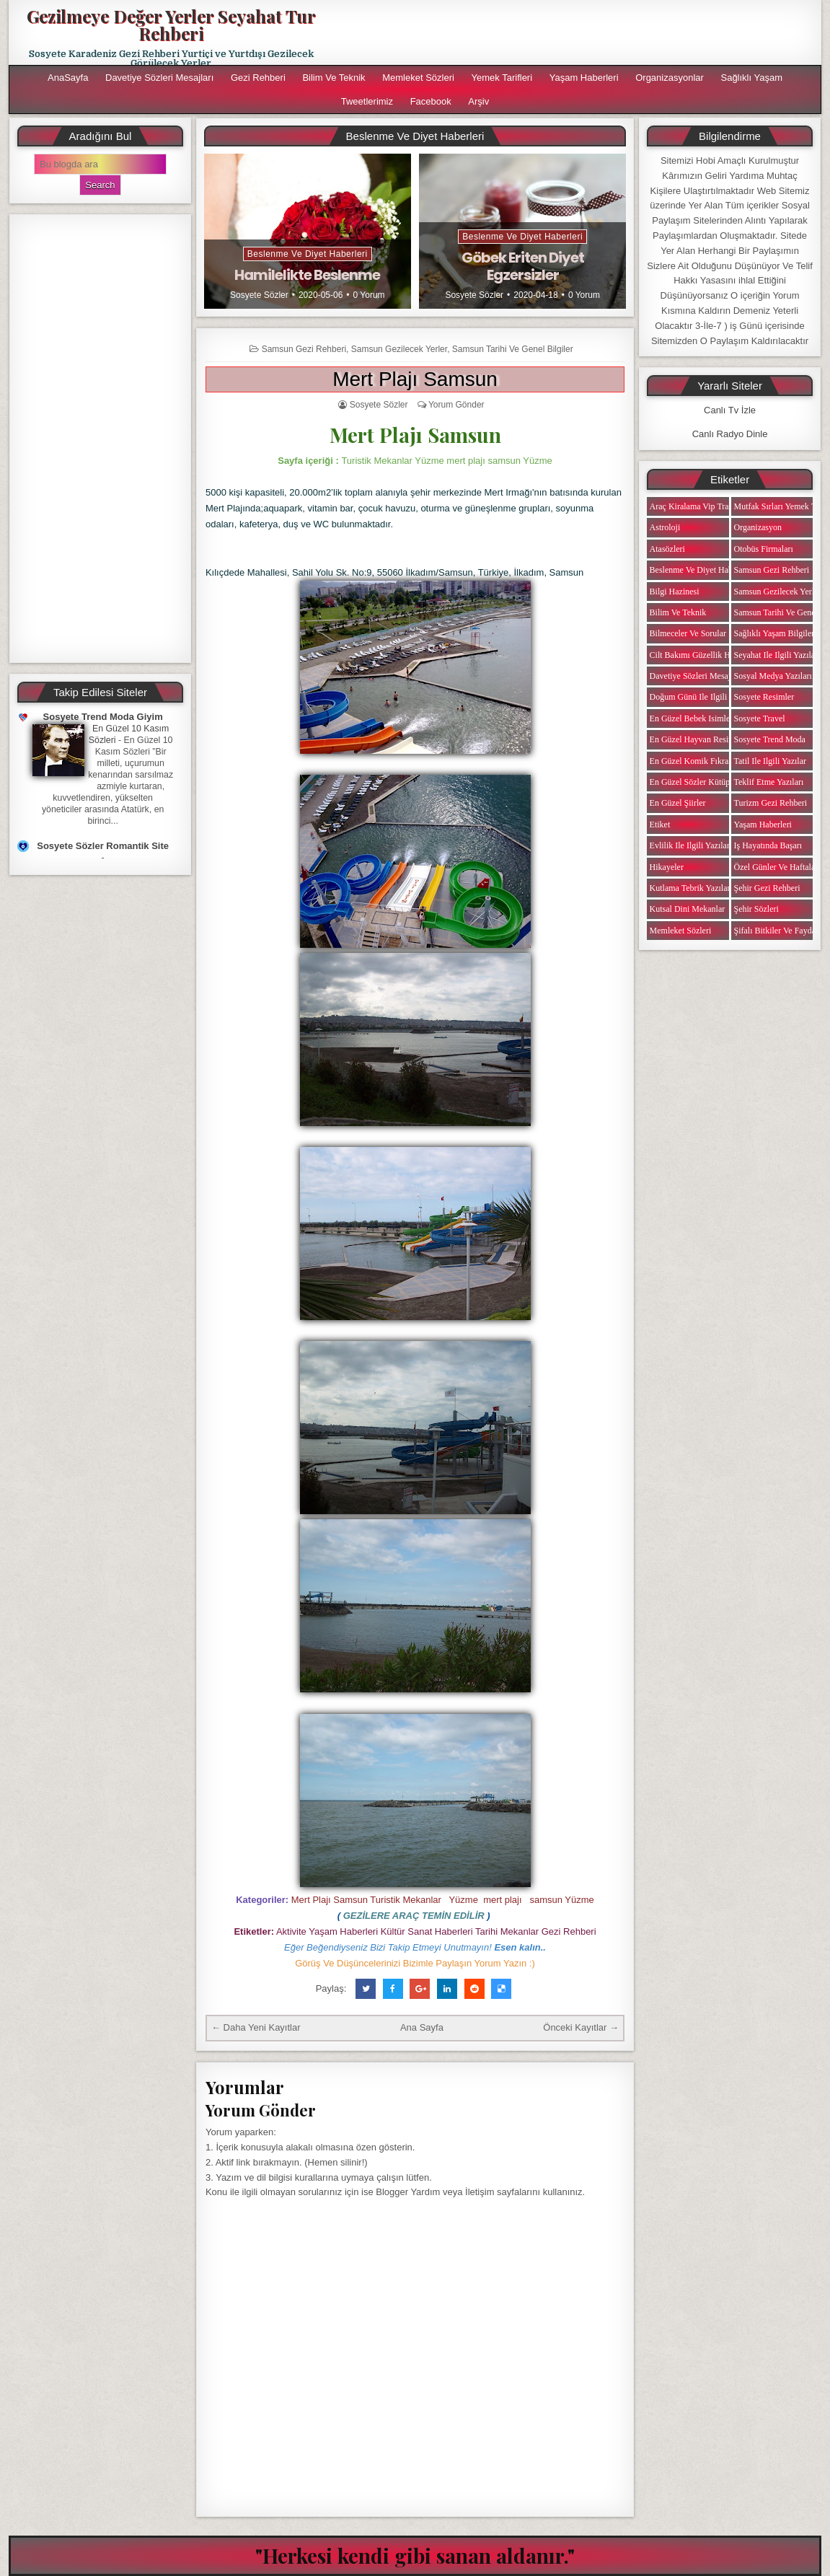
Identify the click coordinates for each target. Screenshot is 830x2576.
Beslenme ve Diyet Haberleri (307, 254)
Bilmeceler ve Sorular (688, 633)
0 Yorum (369, 295)
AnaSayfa (68, 77)
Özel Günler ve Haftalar (776, 867)
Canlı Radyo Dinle (730, 433)
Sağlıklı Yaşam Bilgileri (775, 633)
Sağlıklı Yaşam (751, 77)
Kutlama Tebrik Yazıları (691, 888)
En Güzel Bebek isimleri (693, 718)
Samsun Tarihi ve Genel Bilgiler (512, 349)
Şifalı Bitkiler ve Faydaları (780, 931)
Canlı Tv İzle (730, 410)
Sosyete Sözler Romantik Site (103, 845)
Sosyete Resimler (764, 697)
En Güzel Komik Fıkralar (694, 761)
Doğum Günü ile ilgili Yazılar (702, 697)
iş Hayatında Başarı (768, 845)
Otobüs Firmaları (763, 549)
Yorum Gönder (456, 405)
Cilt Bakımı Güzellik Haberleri (703, 655)
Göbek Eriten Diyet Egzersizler (523, 266)
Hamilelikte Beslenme (307, 275)
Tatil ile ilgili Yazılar (770, 761)
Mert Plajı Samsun (415, 379)
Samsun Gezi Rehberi (304, 349)
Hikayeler (667, 867)
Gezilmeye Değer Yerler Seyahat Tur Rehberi (171, 24)
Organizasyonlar (669, 77)
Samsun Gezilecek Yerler (399, 349)
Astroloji (665, 527)
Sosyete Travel (759, 718)
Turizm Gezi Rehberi (771, 803)
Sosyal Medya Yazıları (773, 676)
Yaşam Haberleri (584, 77)
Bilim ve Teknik (333, 77)
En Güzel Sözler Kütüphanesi (701, 782)
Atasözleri (667, 549)
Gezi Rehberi (258, 77)
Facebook (430, 101)
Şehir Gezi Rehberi (767, 888)
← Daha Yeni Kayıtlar (256, 2027)
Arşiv (478, 101)
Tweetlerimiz (367, 101)
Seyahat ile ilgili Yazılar (776, 655)
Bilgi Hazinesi (674, 591)
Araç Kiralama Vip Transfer (698, 506)
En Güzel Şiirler (678, 803)
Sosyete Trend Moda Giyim (103, 716)
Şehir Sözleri (756, 909)
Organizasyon (758, 527)
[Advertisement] (100, 438)
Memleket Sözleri (418, 77)
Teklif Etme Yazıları (769, 782)
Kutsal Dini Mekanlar (687, 909)
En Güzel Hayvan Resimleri (698, 739)
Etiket (660, 824)
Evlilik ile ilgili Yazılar (690, 845)
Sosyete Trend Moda (769, 739)
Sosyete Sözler (259, 295)
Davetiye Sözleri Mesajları (159, 77)
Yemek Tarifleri (502, 77)
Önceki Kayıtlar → (581, 2027)
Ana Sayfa (421, 2027)
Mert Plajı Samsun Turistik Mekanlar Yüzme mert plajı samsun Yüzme (442, 1899)
